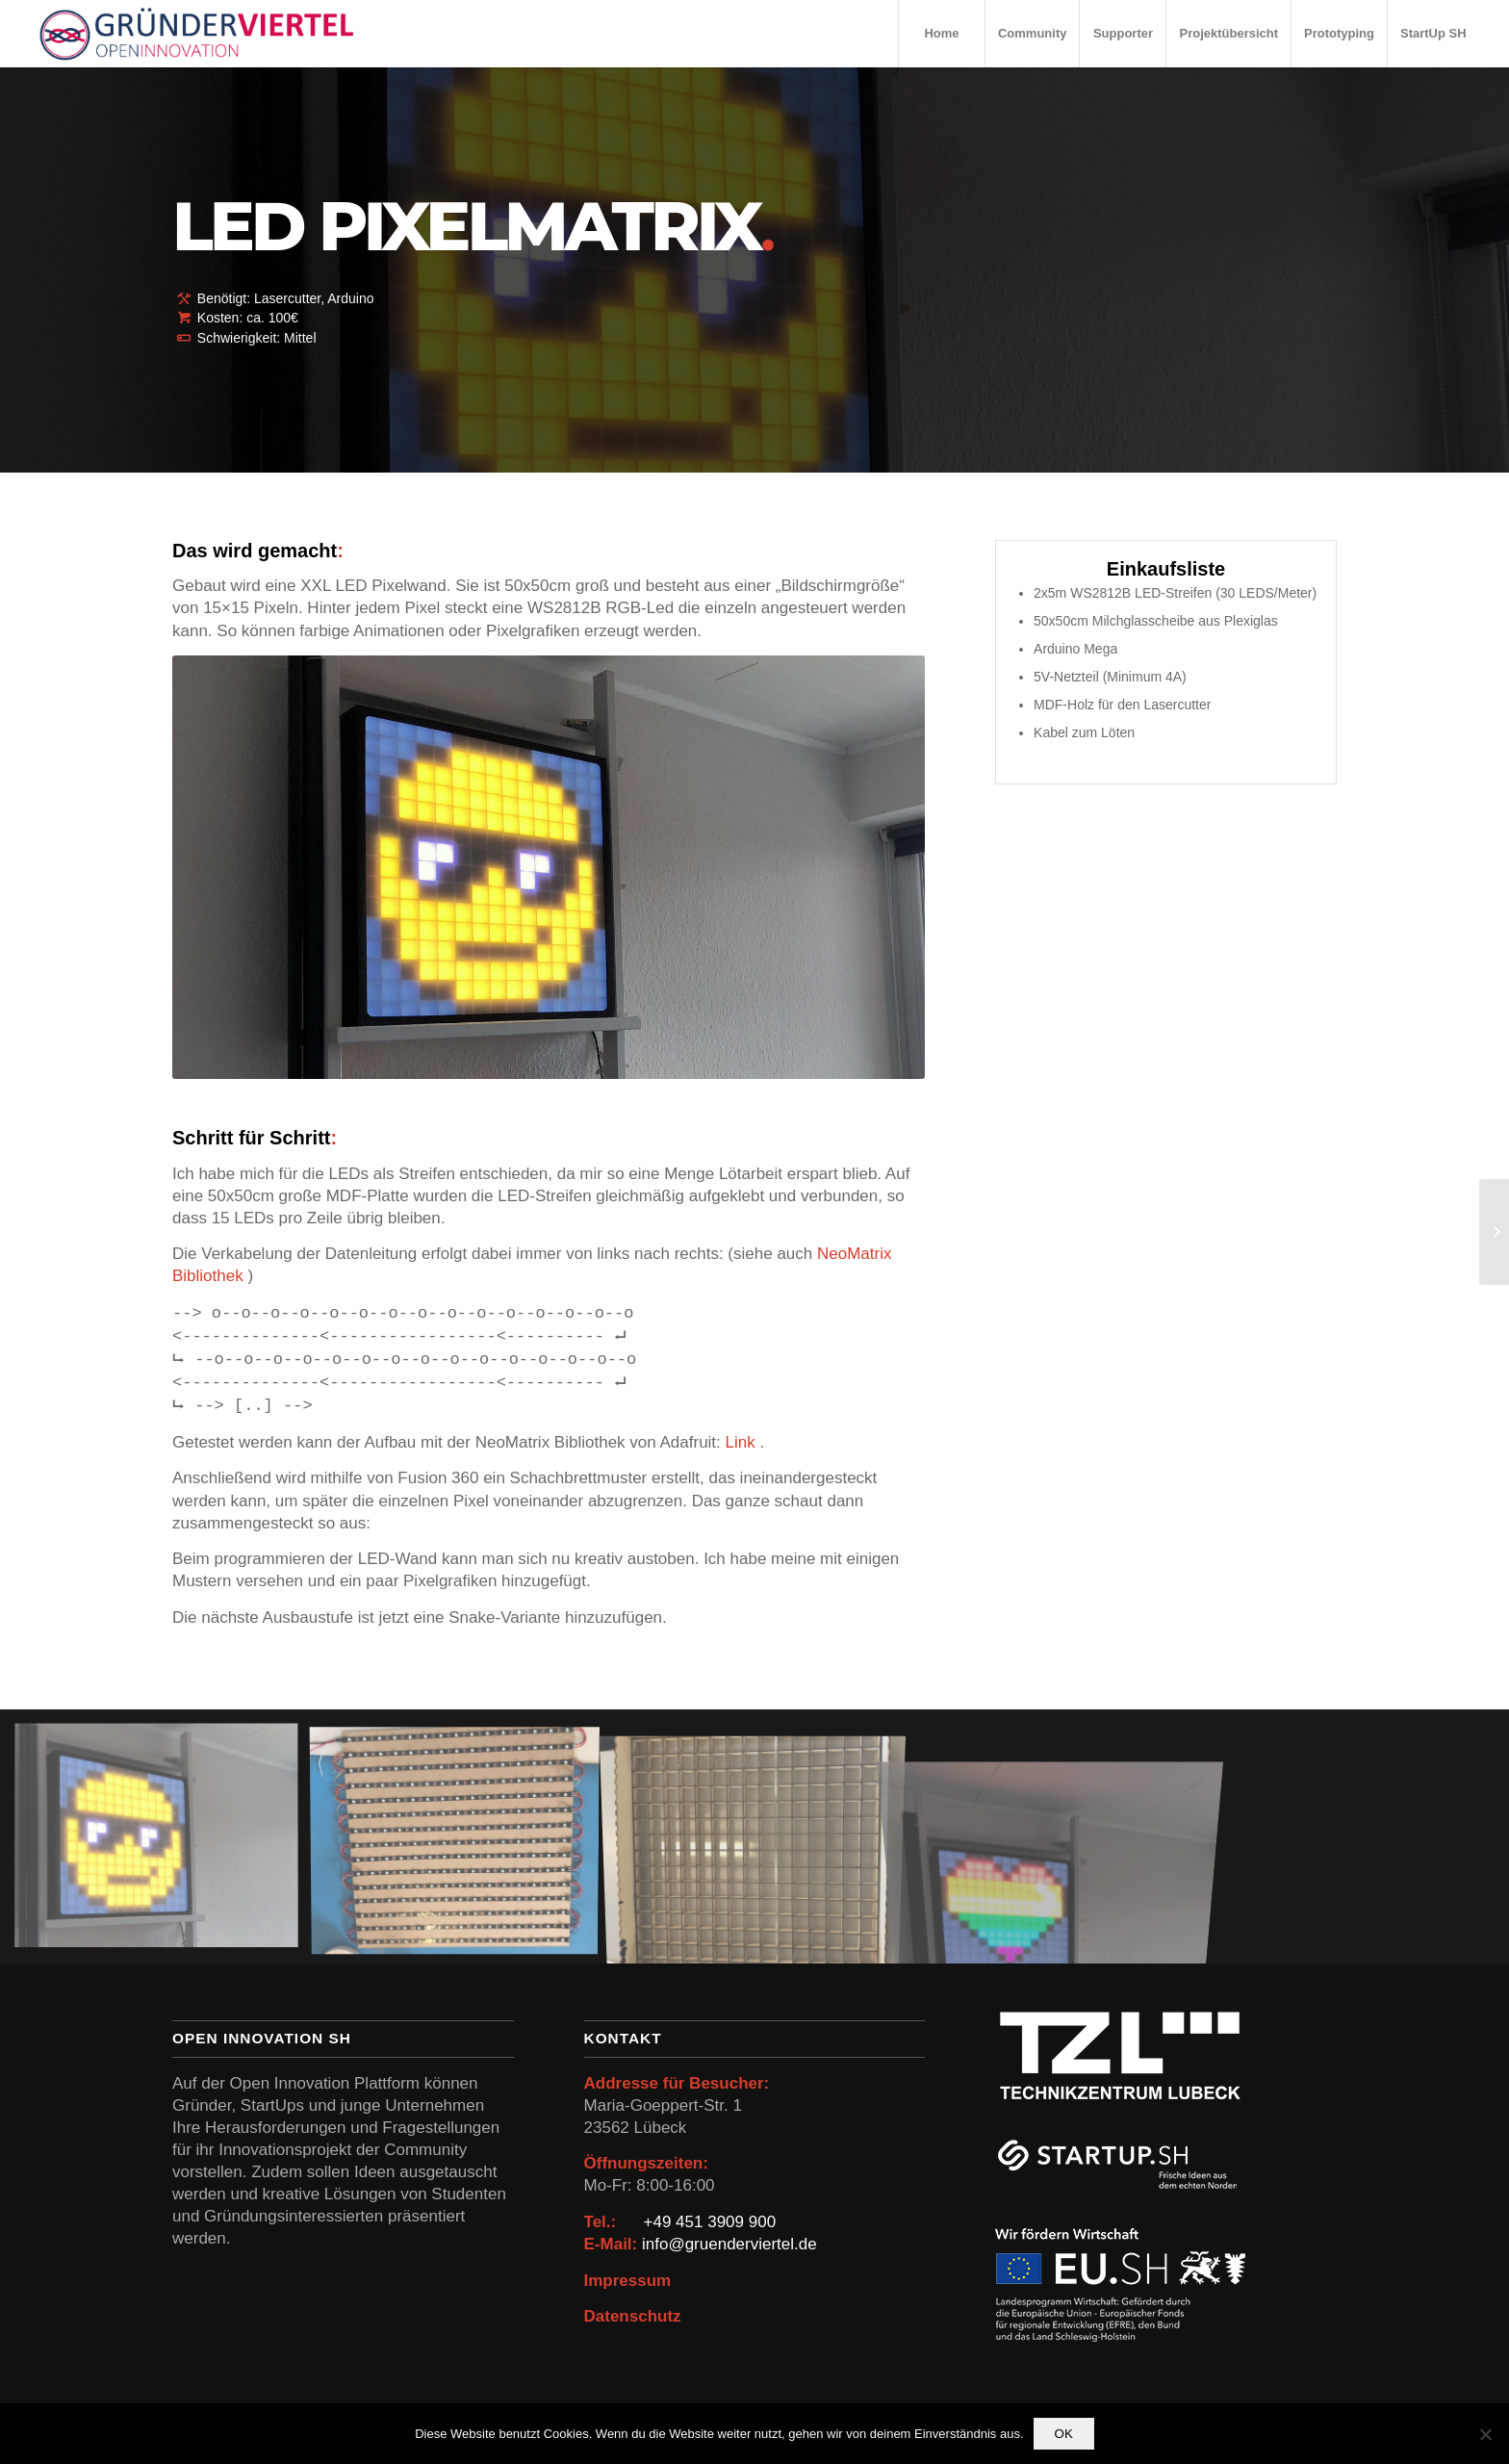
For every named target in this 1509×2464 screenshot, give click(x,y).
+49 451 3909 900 (710, 2222)
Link (743, 1442)
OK (1064, 2433)
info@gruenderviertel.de (729, 2244)
